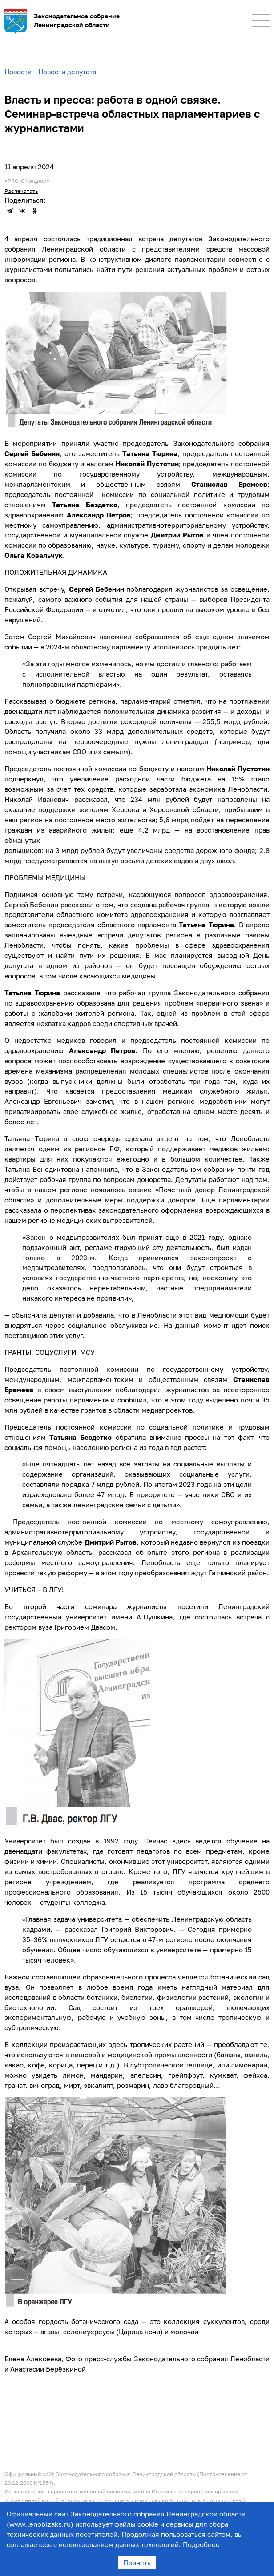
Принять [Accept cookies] (137, 2563)
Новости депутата (67, 72)
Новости (18, 72)
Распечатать (21, 191)
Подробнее (201, 2544)
